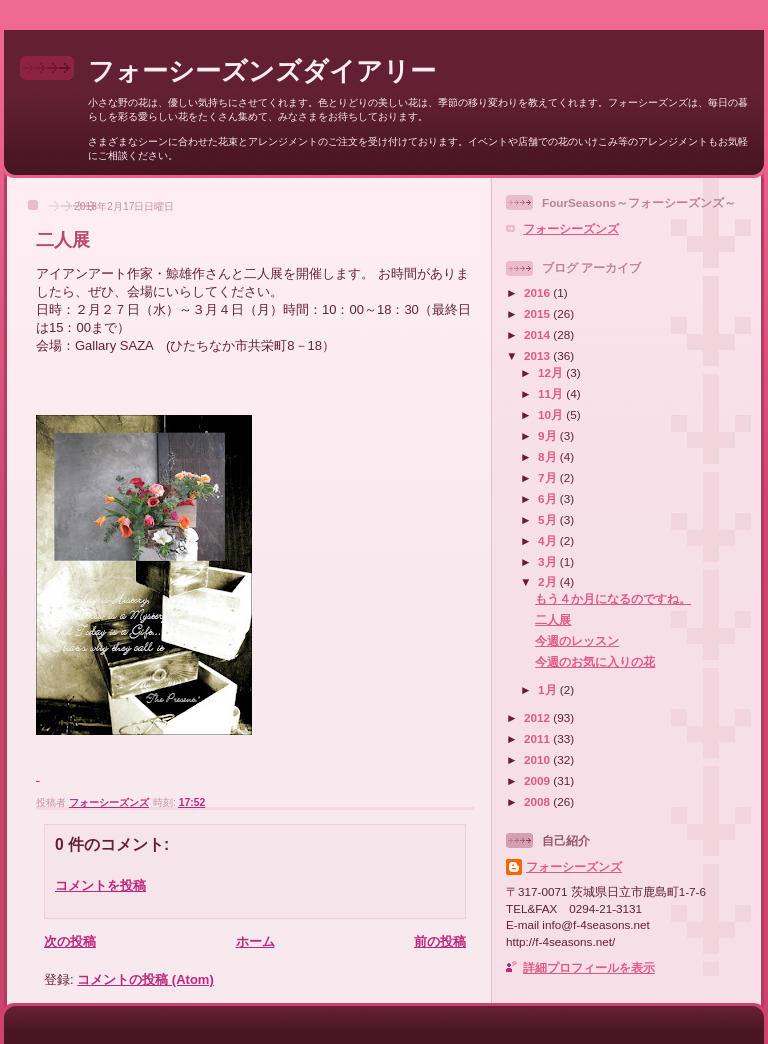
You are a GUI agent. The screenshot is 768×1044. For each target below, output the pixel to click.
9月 (549, 435)
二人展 (553, 619)
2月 (549, 581)
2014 (538, 334)
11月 (552, 393)
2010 (538, 759)
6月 (549, 498)
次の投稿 (70, 941)
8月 (549, 456)
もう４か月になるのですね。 (613, 598)
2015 (538, 313)
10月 (552, 414)
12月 (552, 372)
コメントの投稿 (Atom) (145, 979)
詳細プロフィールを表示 (589, 967)
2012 (538, 717)
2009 (538, 780)
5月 (549, 519)
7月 (549, 477)
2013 (538, 355)
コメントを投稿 (100, 885)
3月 (549, 561)
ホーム (255, 941)
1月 (549, 689)
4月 (549, 540)
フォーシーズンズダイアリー (262, 71)
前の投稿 (440, 941)
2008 (538, 801)
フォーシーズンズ (571, 228)
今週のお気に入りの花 (595, 661)
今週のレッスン (577, 640)
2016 (538, 292)
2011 (538, 738)
